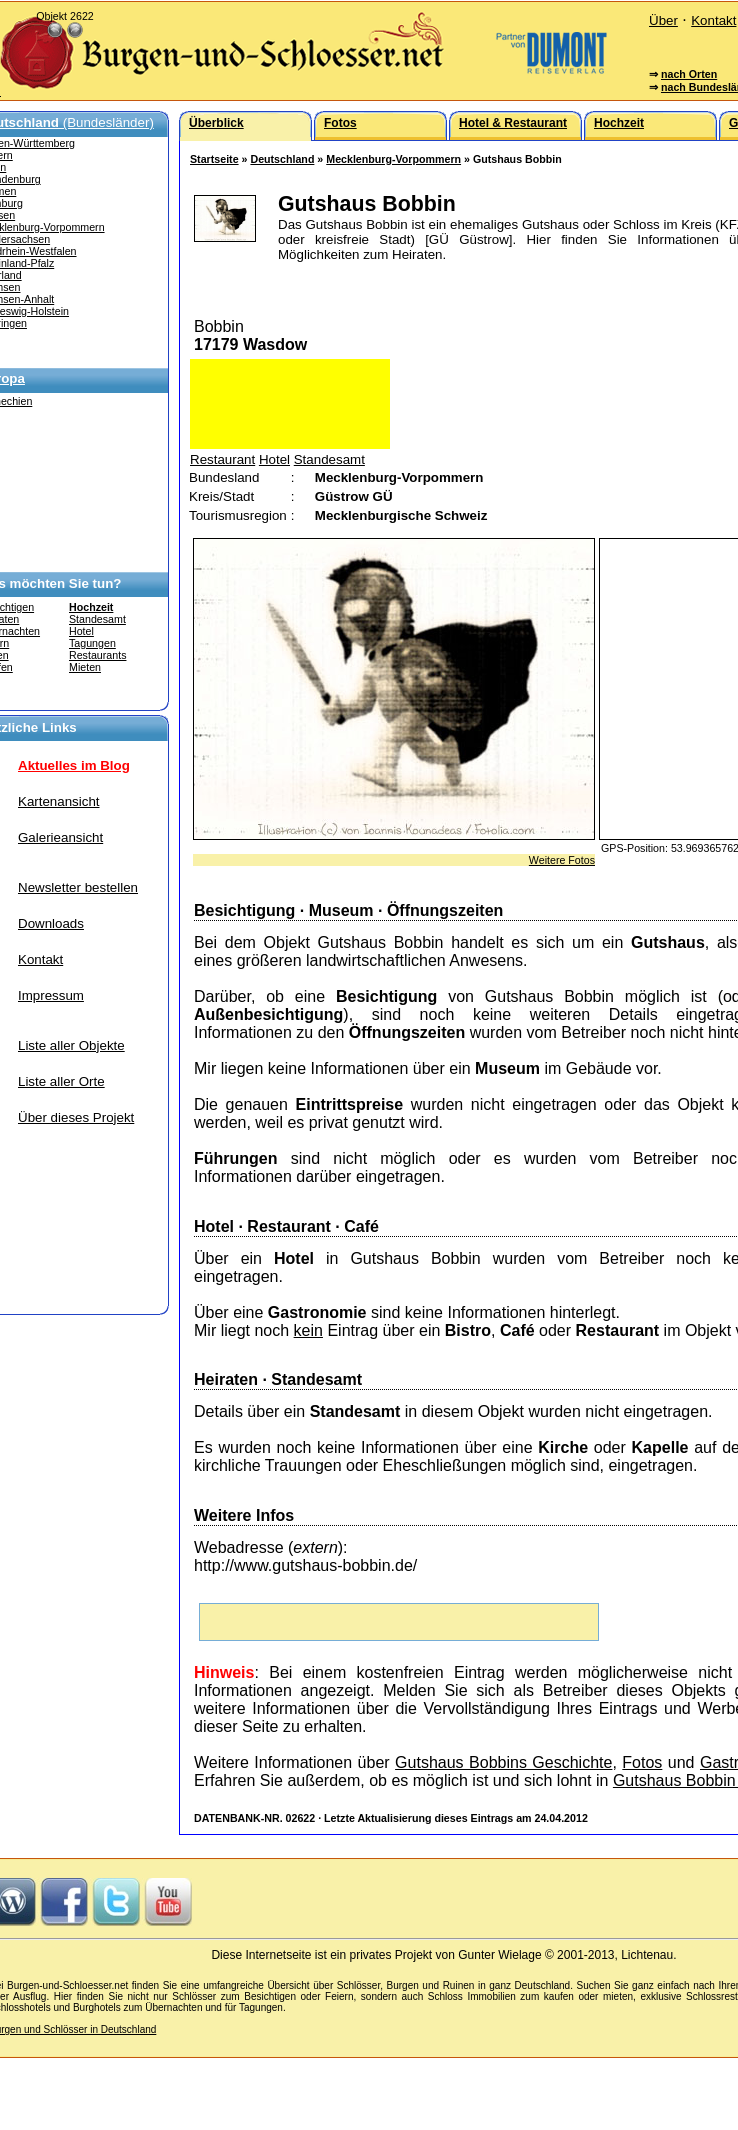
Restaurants (97, 655)
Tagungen (92, 643)
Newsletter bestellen (78, 887)
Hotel (81, 631)
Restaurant (222, 459)
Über (663, 20)
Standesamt (97, 619)
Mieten (85, 667)
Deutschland (282, 159)
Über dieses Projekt (76, 1117)
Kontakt (713, 20)
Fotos (642, 1762)
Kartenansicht (59, 801)
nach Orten (689, 74)
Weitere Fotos (562, 860)
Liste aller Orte (61, 1081)
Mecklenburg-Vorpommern (393, 159)
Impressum (51, 995)
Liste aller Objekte (71, 1045)
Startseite (214, 159)
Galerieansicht (60, 837)
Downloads (51, 923)
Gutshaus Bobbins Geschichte (503, 1762)
